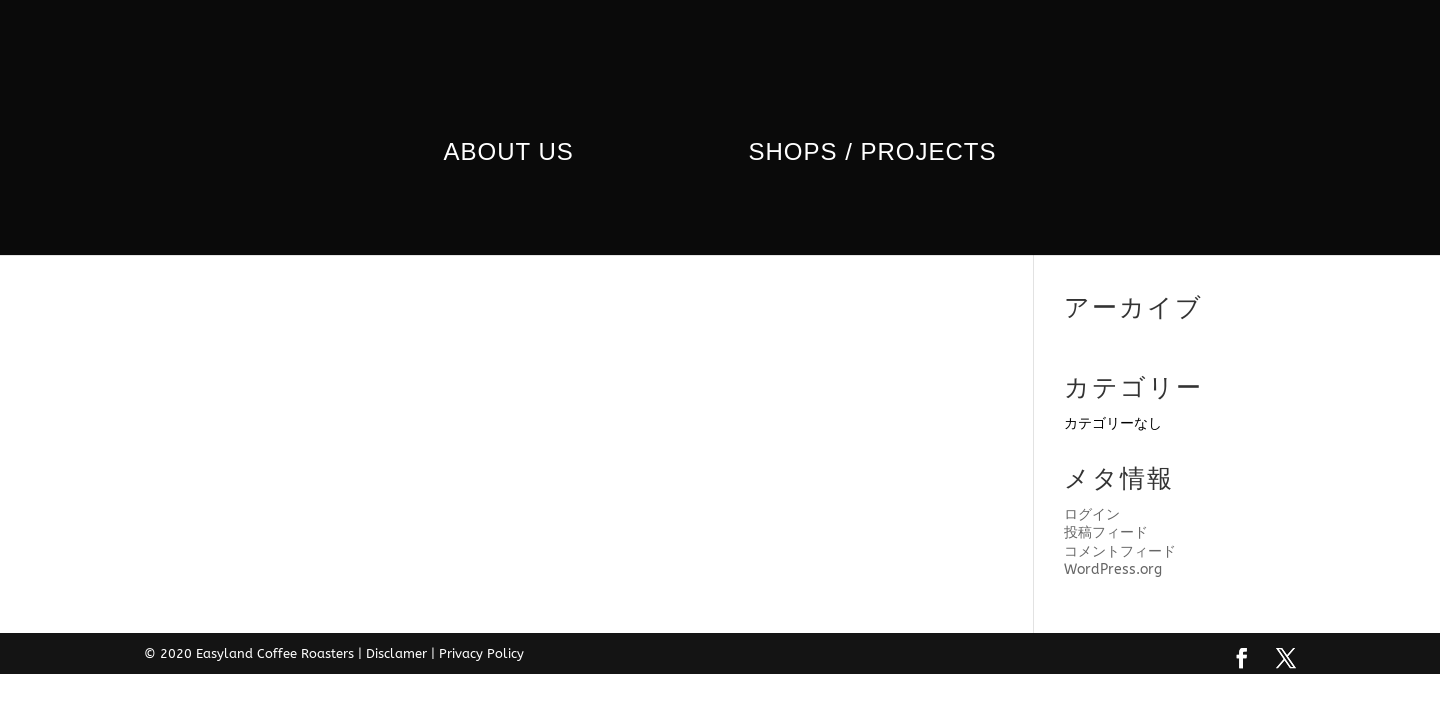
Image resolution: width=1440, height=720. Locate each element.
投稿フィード (1106, 532)
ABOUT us (509, 155)
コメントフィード (1120, 551)
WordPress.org (1113, 569)
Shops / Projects (872, 155)
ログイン (1092, 514)
